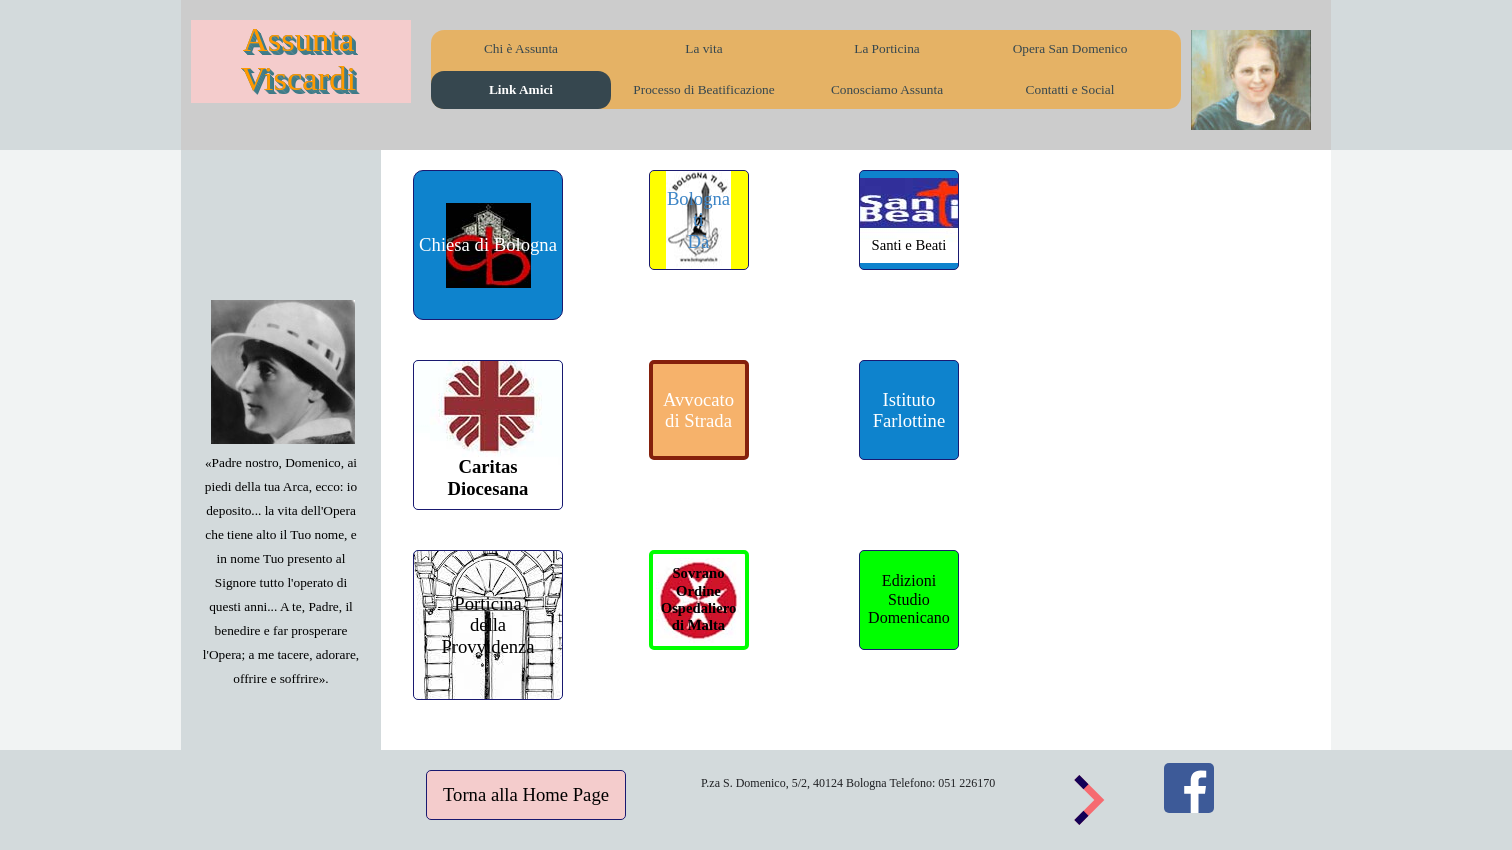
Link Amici (521, 89)
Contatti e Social (1070, 89)
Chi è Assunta (521, 48)
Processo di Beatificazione (703, 89)
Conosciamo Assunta (887, 89)
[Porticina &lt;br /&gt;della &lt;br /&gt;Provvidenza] (488, 625)
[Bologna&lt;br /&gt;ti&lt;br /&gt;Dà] (699, 220)
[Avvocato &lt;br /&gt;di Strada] (699, 410)
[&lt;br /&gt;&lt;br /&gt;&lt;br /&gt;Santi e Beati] (909, 220)
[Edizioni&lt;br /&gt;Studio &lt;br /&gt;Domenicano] (909, 600)
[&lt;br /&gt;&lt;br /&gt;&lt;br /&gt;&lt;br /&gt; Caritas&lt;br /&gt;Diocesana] (488, 435)
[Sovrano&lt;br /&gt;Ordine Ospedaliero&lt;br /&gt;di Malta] (699, 600)
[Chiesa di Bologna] (488, 245)
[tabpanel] (281, 570)
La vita (703, 48)
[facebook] (1189, 788)
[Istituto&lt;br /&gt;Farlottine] (909, 410)
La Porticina (887, 48)
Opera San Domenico (1070, 48)
